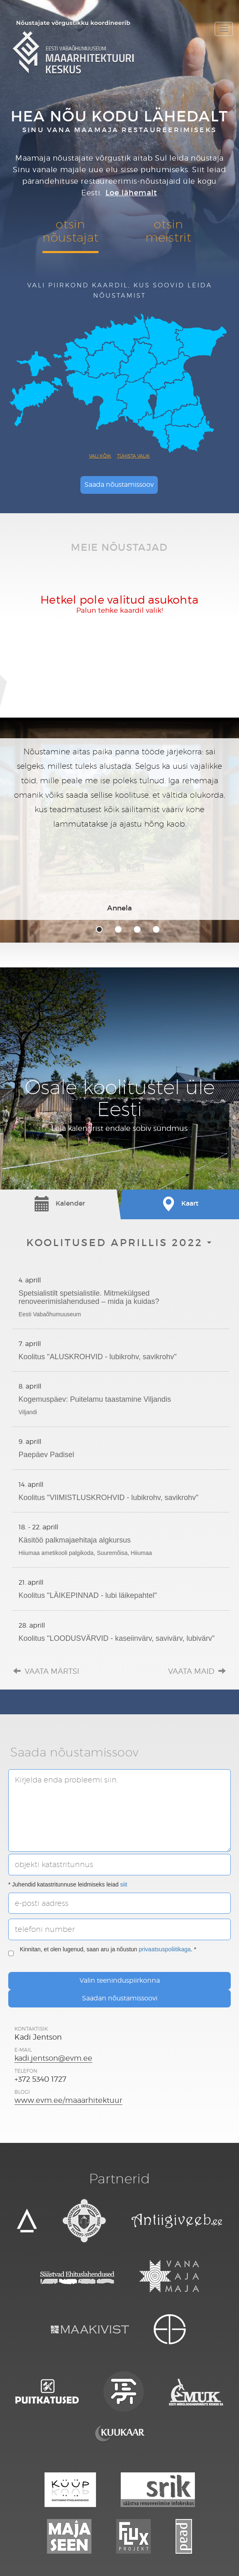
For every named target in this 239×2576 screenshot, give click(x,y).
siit (123, 1884)
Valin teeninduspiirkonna (120, 1980)
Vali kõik (100, 456)
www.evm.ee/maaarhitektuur (68, 2100)
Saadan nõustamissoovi (119, 1998)
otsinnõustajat (70, 230)
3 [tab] (137, 929)
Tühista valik (133, 456)
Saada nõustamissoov (119, 484)
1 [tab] (99, 929)
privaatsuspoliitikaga (165, 1949)
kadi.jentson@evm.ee (53, 2058)
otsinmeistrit (168, 230)
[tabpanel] (119, 829)
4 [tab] (156, 929)
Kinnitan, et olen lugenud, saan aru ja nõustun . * (102, 1953)
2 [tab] (118, 929)
